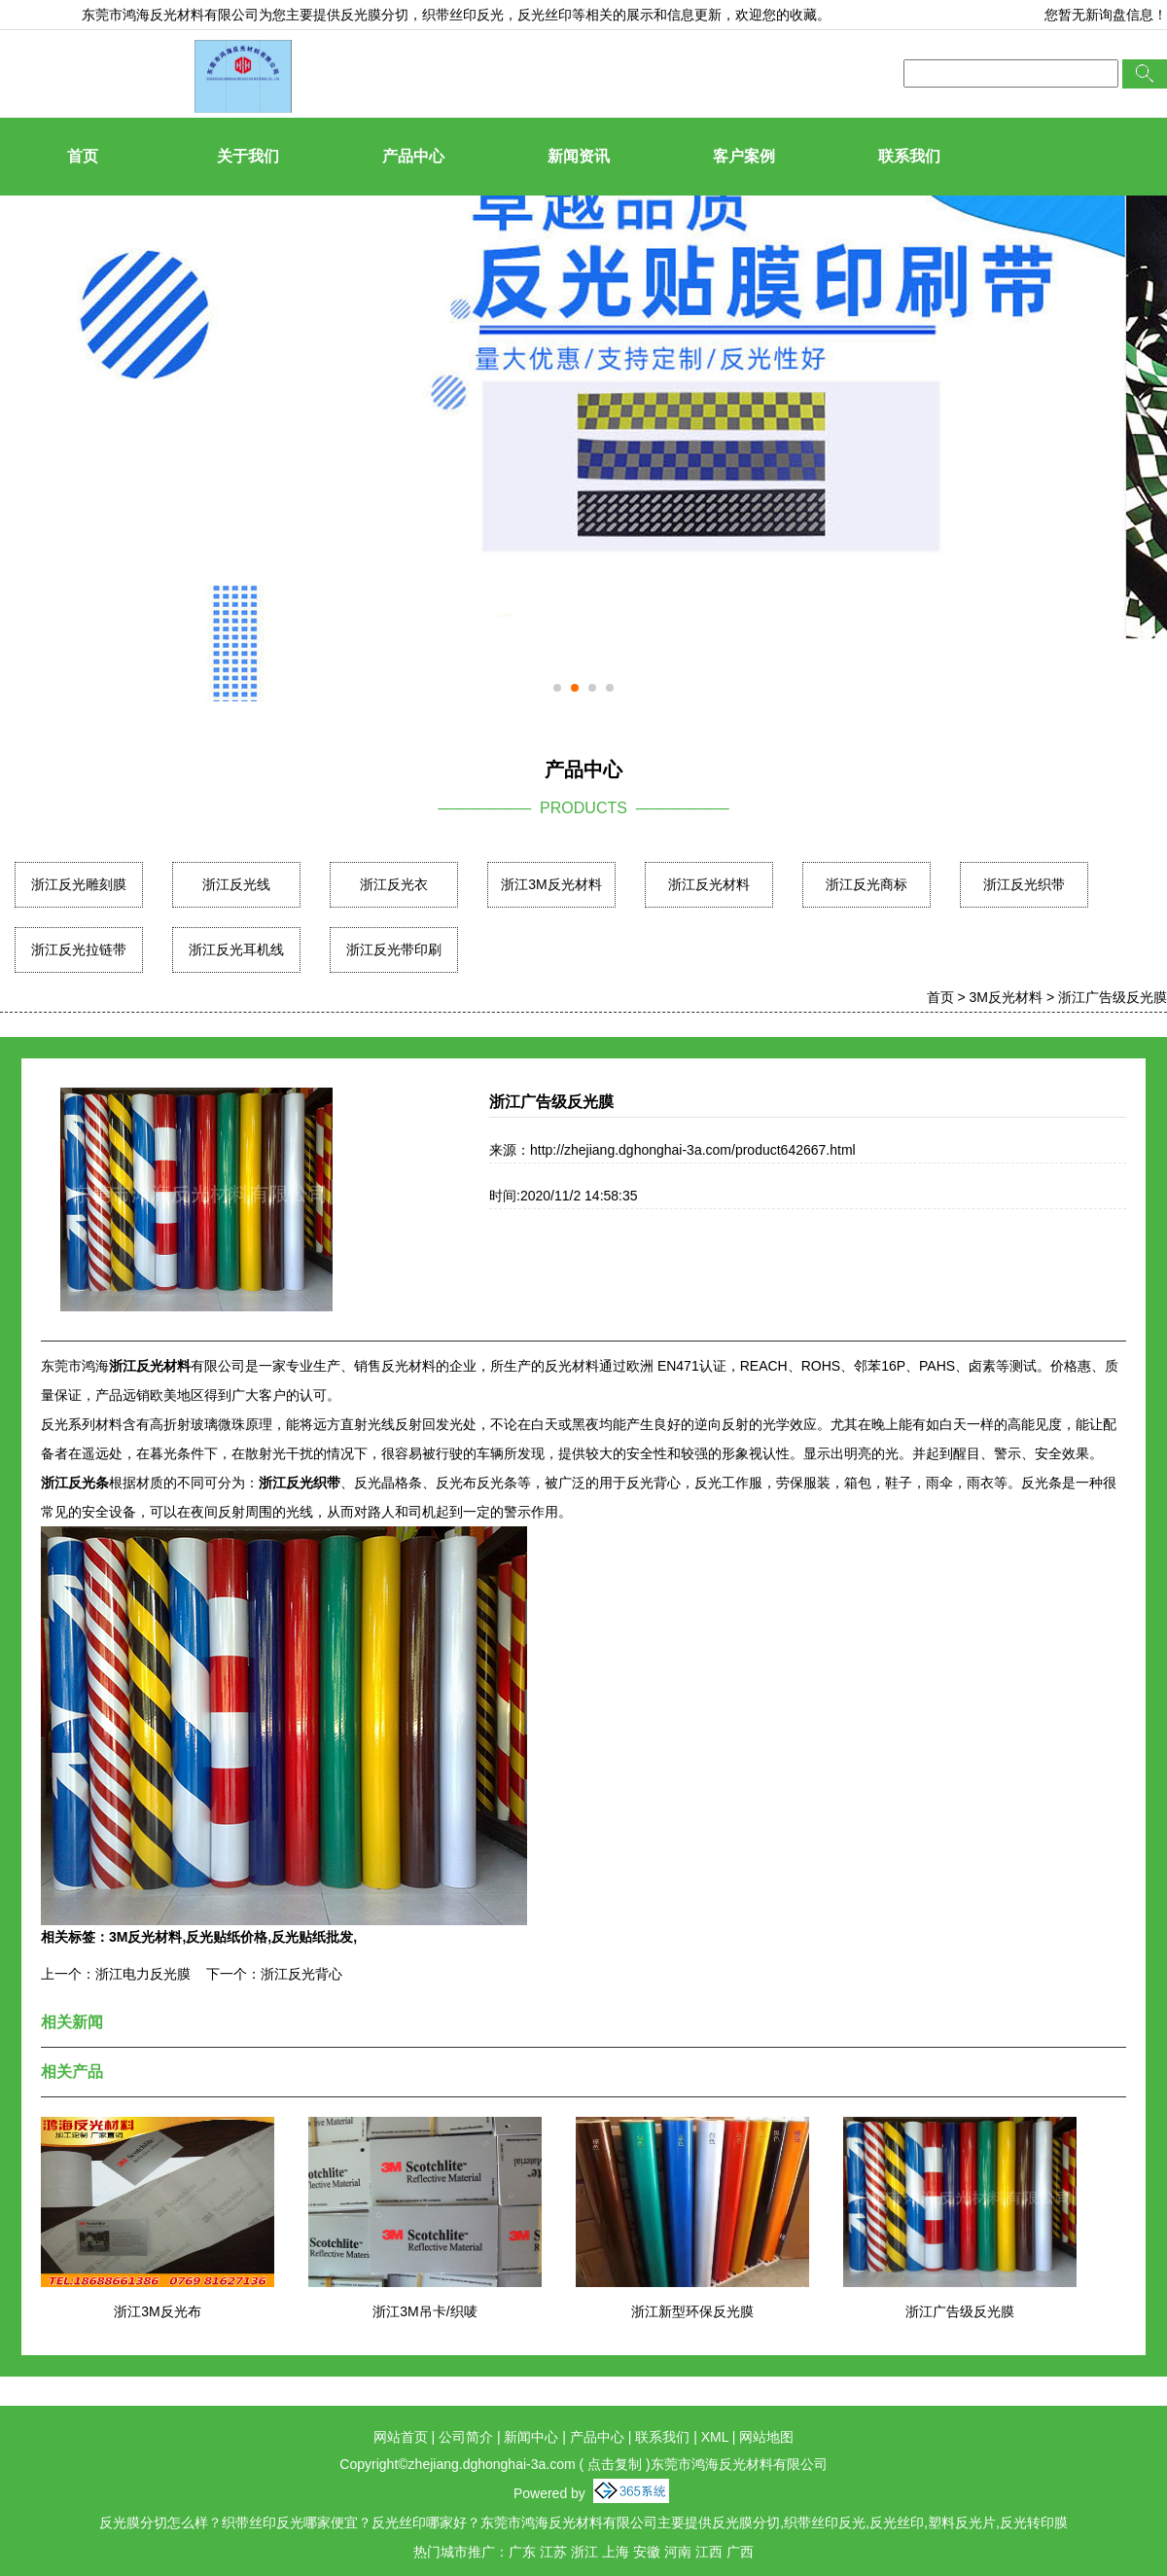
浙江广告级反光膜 (1112, 997)
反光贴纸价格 (226, 1937)
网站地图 (766, 2437)
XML (714, 2437)
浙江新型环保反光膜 (692, 2311)
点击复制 (614, 2464)
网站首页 (400, 2437)
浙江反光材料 (709, 884)
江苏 (553, 2551)
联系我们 (909, 156)
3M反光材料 (1006, 997)
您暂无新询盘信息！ (1105, 14)
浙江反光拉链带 (78, 949)
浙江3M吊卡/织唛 (424, 2311)
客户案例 (744, 156)
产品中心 (413, 156)
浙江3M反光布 (157, 2311)
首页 (82, 156)
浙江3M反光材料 (551, 884)
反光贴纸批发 (312, 1937)
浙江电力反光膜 (143, 1974)
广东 (522, 2551)
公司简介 (466, 2437)
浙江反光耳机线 (236, 949)
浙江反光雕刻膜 (78, 884)
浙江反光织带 (1024, 884)
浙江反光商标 (866, 884)
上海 (615, 2551)
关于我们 (248, 156)
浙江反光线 (236, 884)
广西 (740, 2551)
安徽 (646, 2551)
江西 (709, 2551)
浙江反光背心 (301, 1974)
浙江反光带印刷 (394, 949)
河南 (677, 2551)
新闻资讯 (579, 156)
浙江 (584, 2551)
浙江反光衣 (394, 884)
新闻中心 (531, 2437)
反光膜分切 (374, 14)
